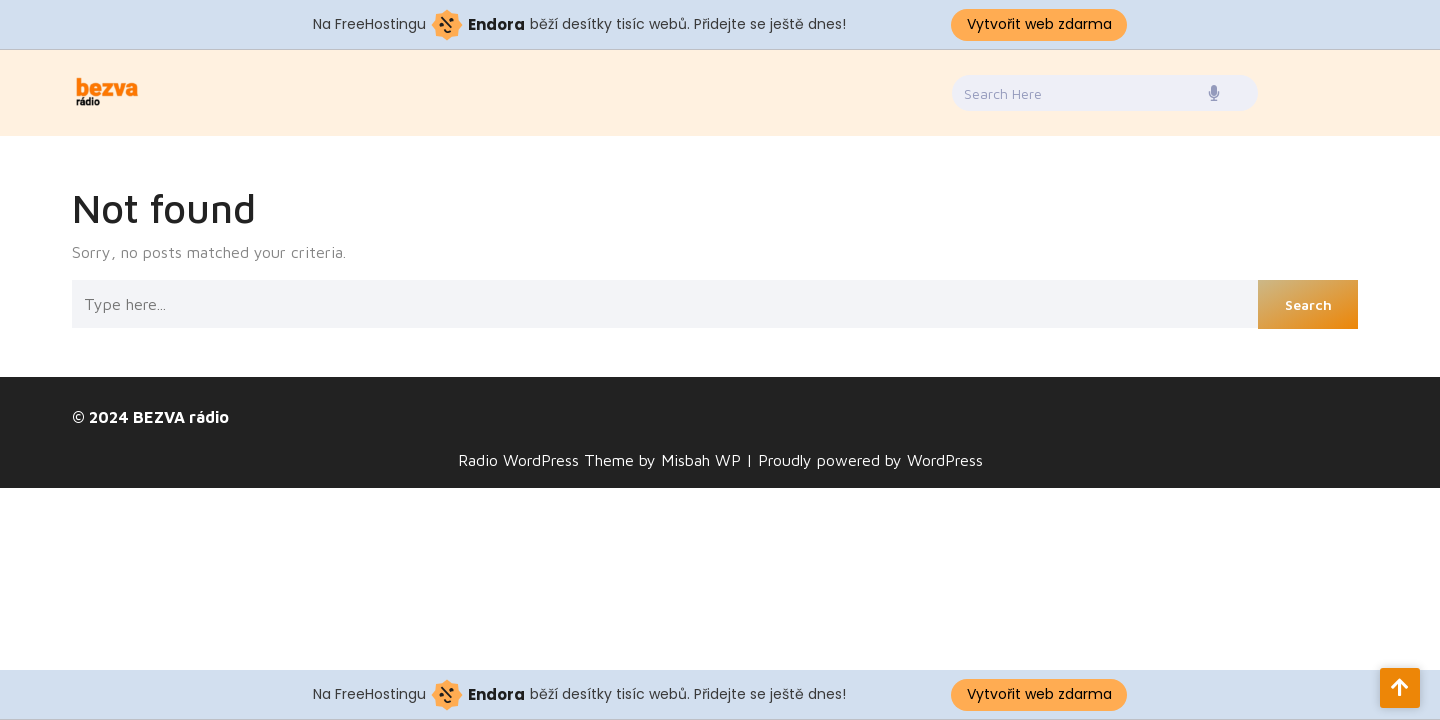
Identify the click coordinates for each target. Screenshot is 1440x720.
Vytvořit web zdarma (1039, 24)
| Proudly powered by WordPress (864, 460)
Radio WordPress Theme (548, 460)
